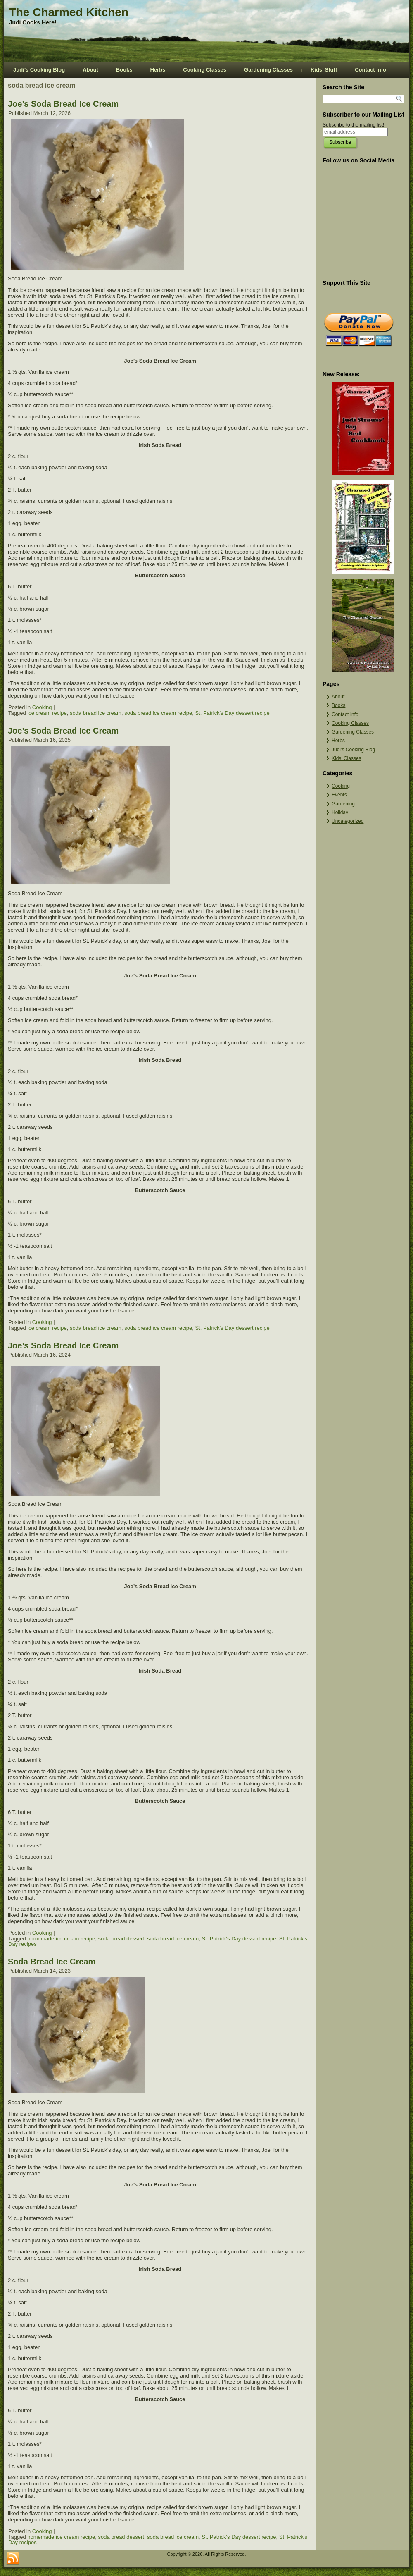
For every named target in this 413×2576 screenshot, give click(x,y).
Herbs (157, 70)
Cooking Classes (204, 70)
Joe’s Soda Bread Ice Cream (63, 103)
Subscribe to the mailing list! (353, 125)
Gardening (343, 804)
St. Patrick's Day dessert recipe (232, 713)
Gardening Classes (268, 70)
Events (339, 795)
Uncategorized (347, 821)
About (90, 70)
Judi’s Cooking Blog (39, 70)
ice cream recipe (46, 713)
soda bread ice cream (95, 713)
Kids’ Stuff (324, 70)
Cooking (42, 707)
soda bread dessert (121, 1939)
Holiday (340, 812)
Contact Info (370, 70)
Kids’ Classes (346, 758)
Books (124, 70)
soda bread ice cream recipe (158, 713)
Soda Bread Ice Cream (51, 1961)
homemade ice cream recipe (61, 1939)
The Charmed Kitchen (68, 12)
